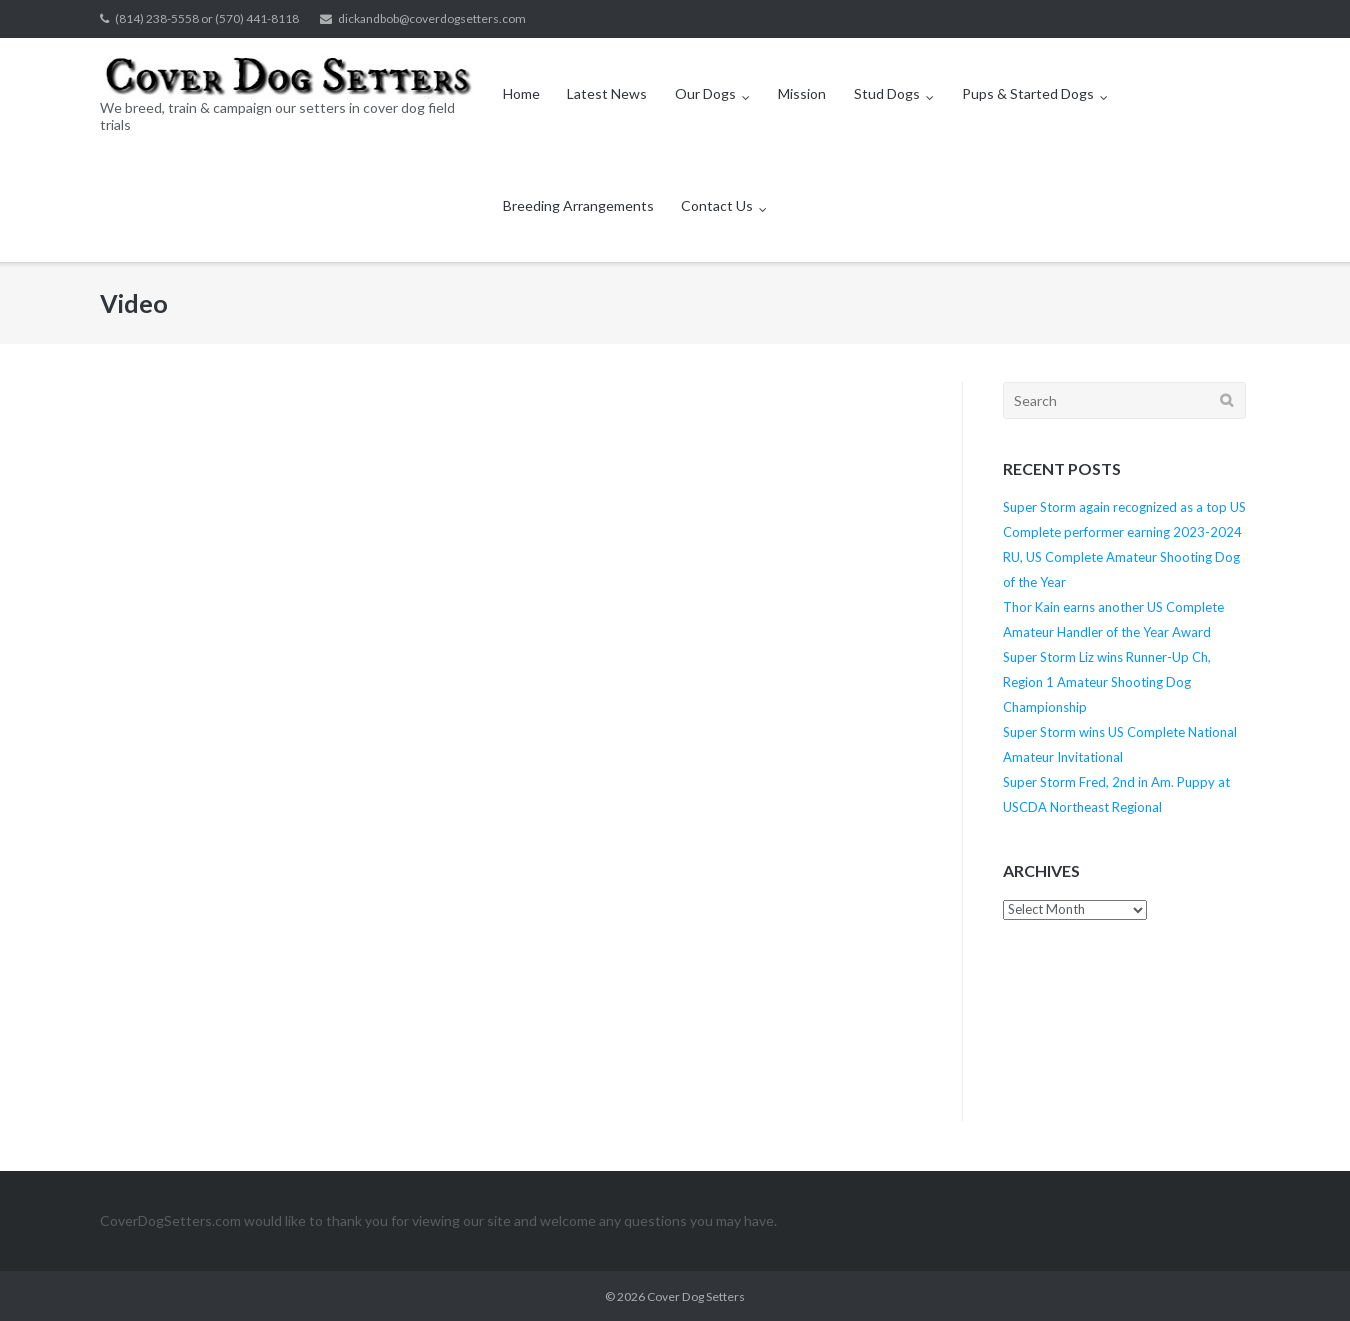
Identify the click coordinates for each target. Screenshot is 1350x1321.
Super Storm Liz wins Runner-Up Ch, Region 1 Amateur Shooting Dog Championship (1107, 682)
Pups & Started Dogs (1028, 93)
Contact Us (717, 205)
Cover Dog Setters (696, 1296)
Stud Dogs (887, 93)
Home (521, 93)
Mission (802, 93)
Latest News (607, 93)
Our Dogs (705, 93)
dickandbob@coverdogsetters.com (432, 18)
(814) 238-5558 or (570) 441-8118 (207, 18)
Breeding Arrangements (578, 205)
